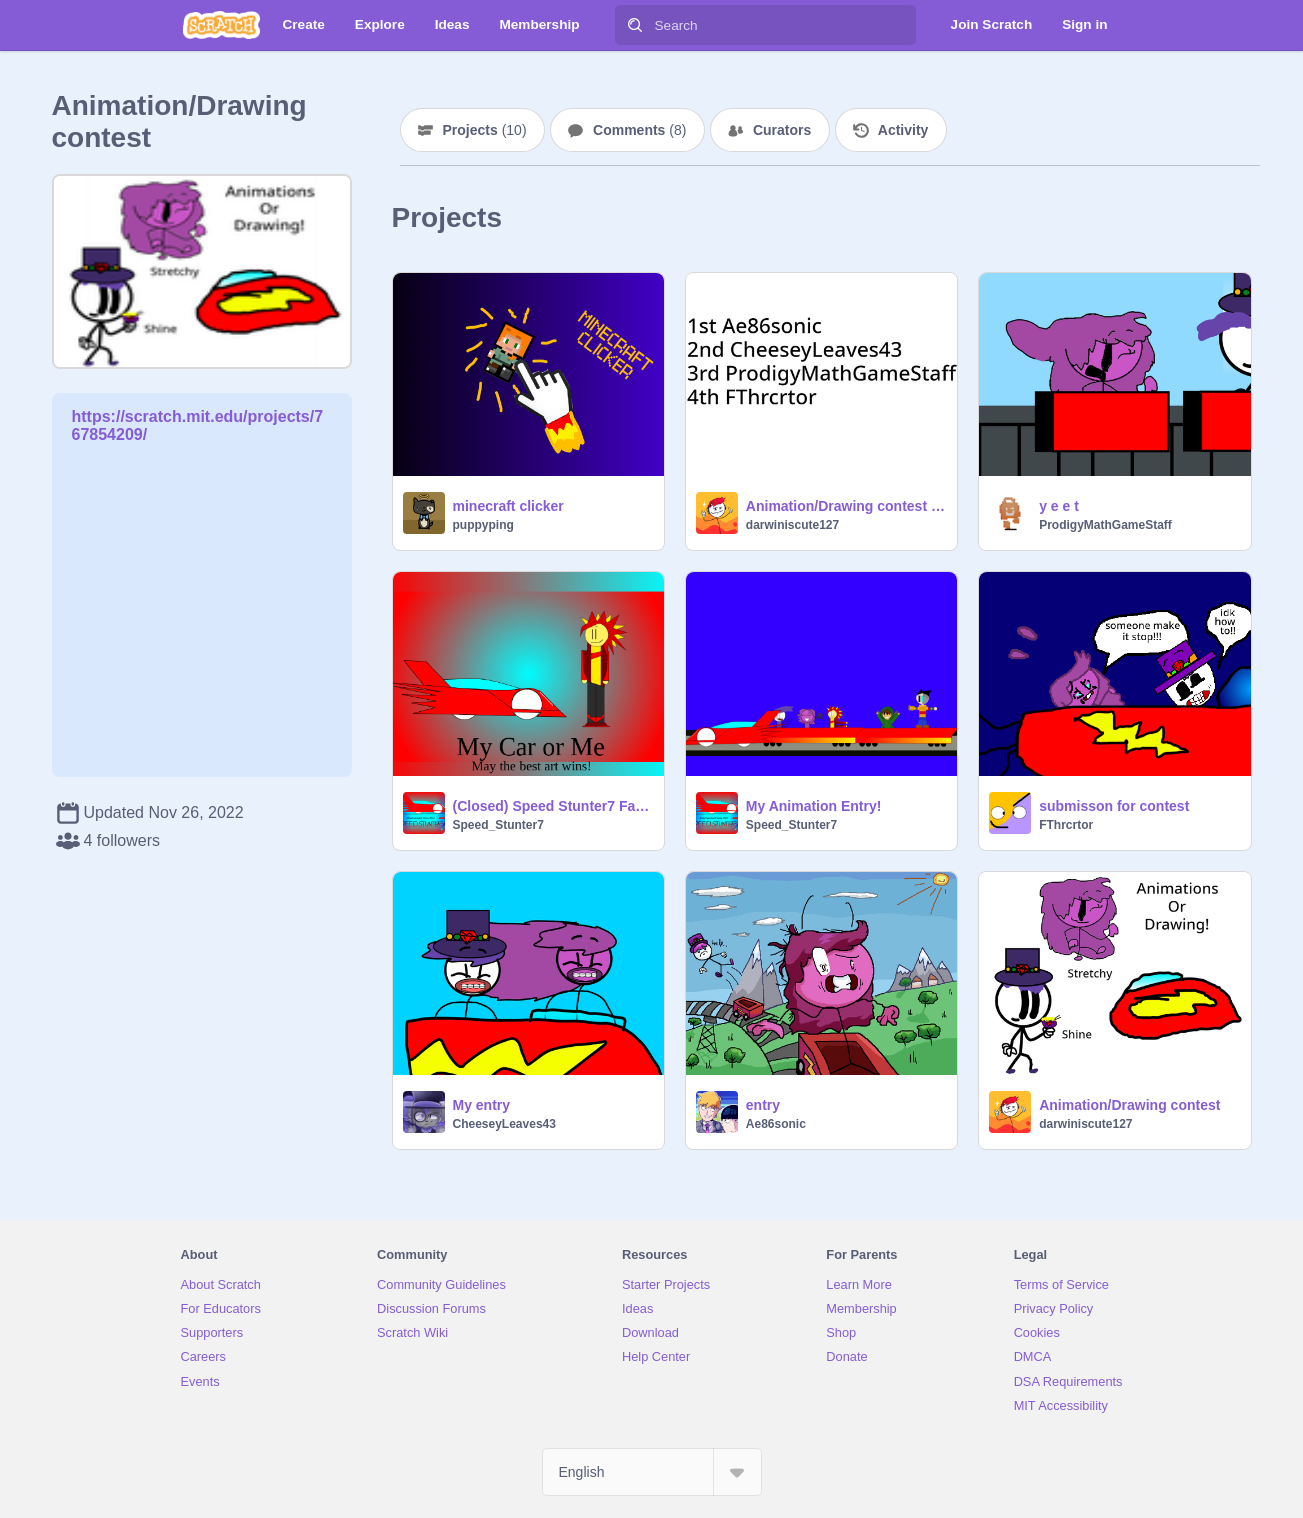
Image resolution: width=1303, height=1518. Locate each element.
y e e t (1059, 506)
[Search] (635, 25)
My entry (482, 1105)
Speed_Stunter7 (498, 825)
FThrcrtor (1066, 825)
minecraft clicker (508, 506)
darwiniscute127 (792, 525)
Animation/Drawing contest (1129, 1105)
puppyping (483, 525)
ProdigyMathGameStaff (1105, 525)
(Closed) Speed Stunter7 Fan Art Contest (552, 806)
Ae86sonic (776, 1124)
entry (763, 1105)
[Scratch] (221, 25)
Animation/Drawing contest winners (845, 506)
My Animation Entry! (814, 806)
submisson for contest (1114, 806)
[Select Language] (652, 1472)
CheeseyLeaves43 (504, 1124)
